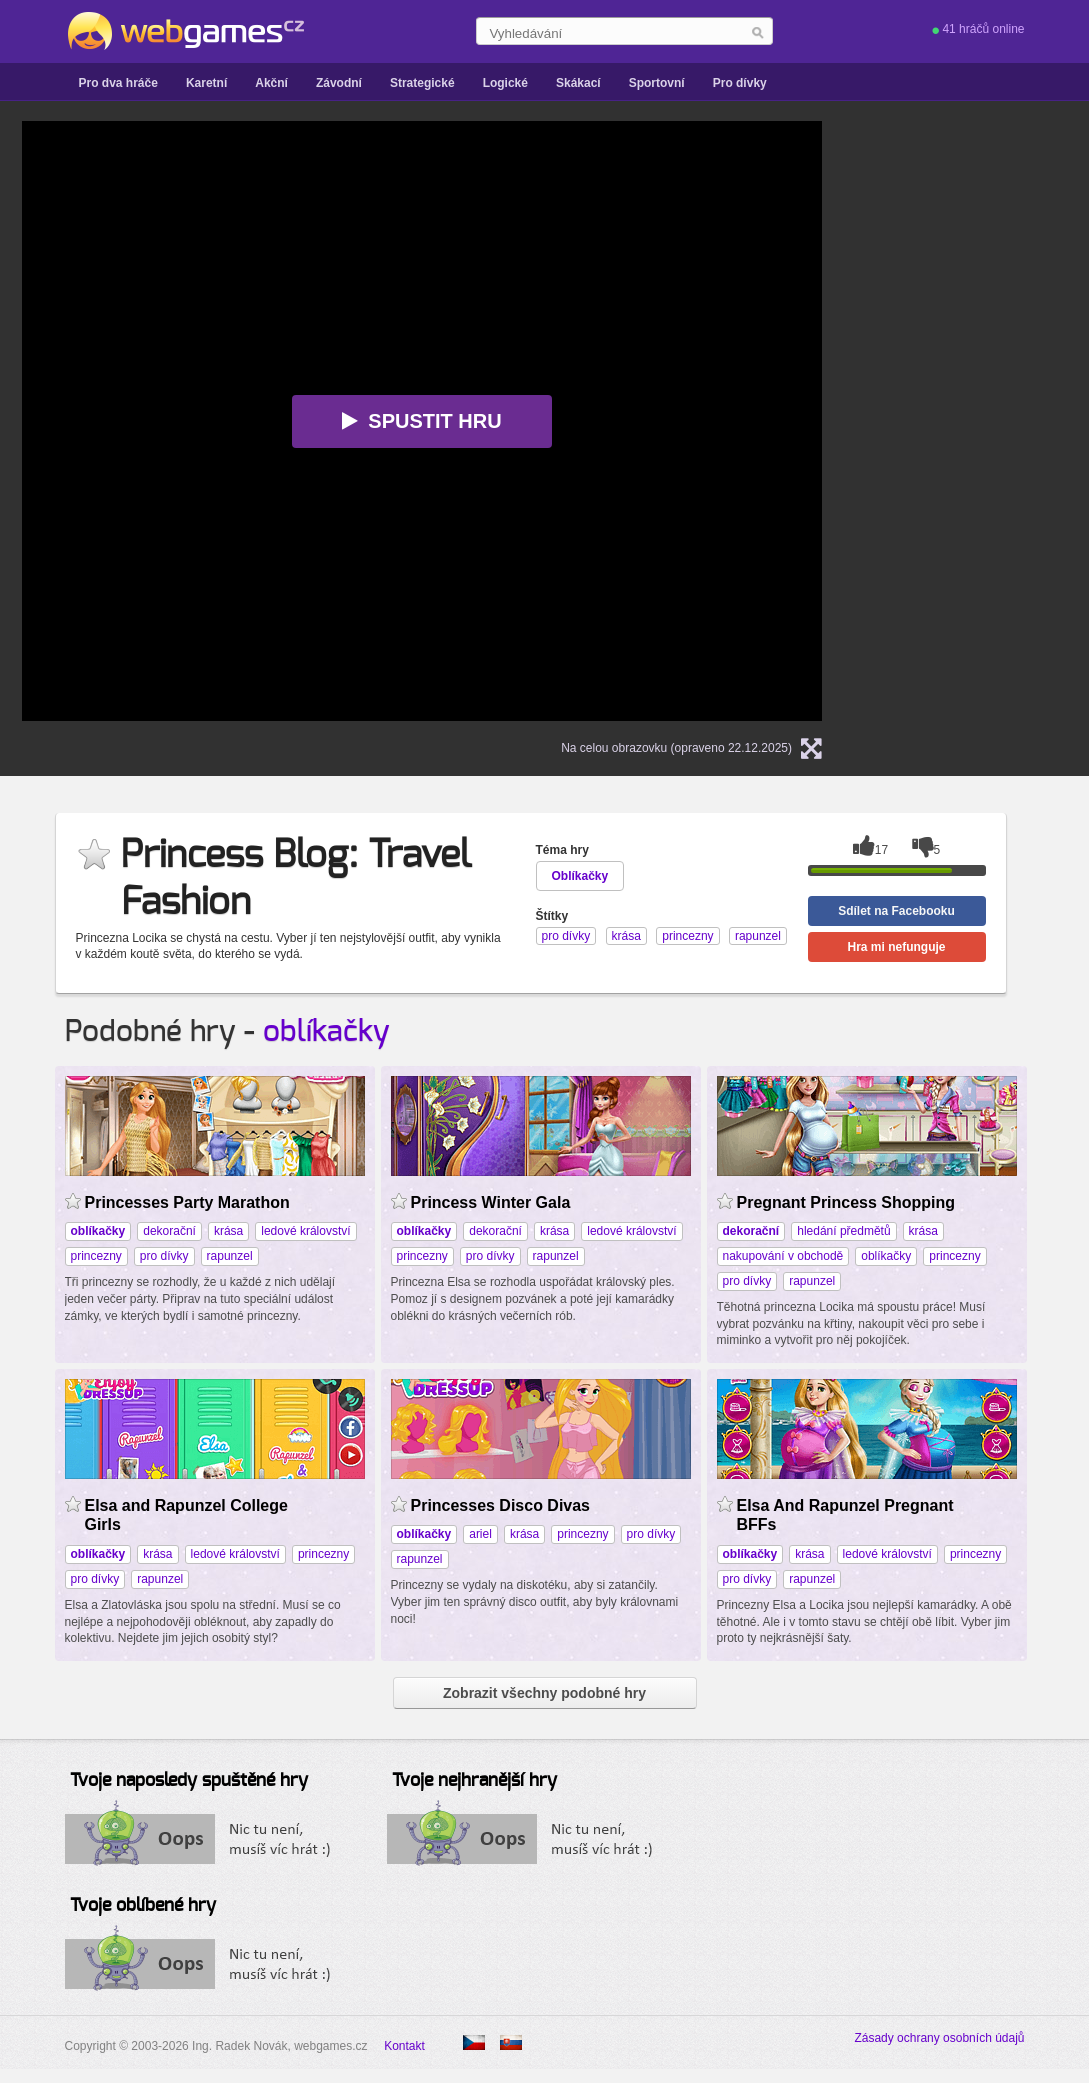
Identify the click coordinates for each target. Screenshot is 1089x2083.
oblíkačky (326, 1032)
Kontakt (404, 2046)
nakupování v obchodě (783, 1256)
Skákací (578, 83)
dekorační (169, 1231)
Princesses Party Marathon (187, 1202)
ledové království (305, 1231)
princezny (96, 1256)
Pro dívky (740, 83)
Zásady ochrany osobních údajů (939, 2038)
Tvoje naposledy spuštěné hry (189, 1781)
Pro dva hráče (118, 83)
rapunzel (230, 1256)
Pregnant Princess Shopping (846, 1202)
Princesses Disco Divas (501, 1505)
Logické (505, 83)
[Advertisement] (984, 421)
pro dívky (164, 1256)
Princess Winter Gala (491, 1202)
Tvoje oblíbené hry (143, 1906)
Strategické (422, 83)
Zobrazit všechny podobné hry (544, 1693)
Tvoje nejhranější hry (474, 1781)
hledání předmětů (843, 1231)
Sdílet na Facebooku (896, 911)
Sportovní (657, 83)
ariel (480, 1534)
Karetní (206, 83)
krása (228, 1231)
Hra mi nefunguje (896, 947)
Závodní (339, 83)
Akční (271, 83)
